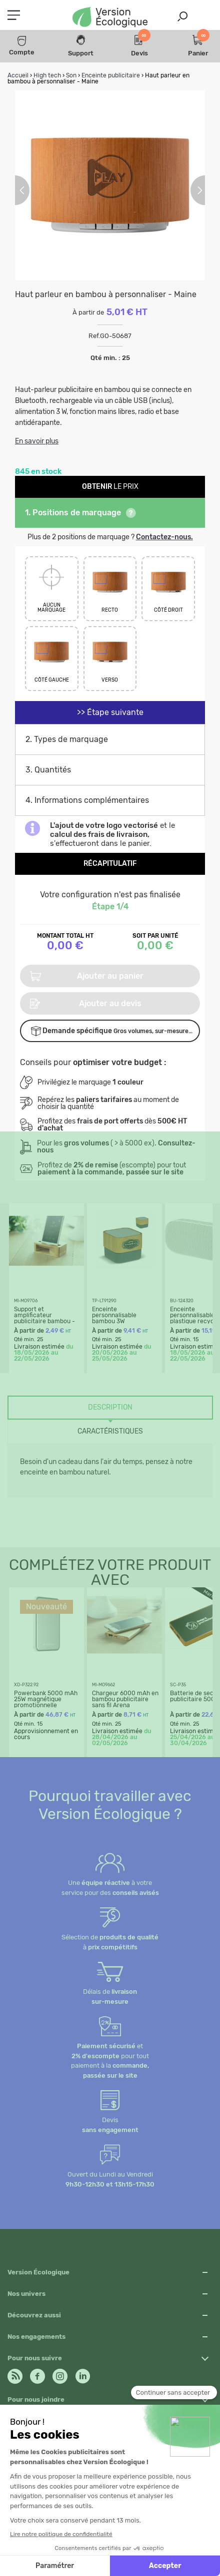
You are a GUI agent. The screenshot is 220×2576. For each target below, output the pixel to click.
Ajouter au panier (87, 976)
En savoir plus (36, 441)
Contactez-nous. (164, 537)
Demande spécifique (111, 1031)
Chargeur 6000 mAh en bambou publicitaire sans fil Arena (125, 1699)
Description (110, 1407)
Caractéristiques (110, 1431)
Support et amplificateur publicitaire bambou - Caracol (44, 1318)
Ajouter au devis (86, 1004)
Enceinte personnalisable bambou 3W (114, 1315)
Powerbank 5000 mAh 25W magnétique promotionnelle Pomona (46, 1702)
